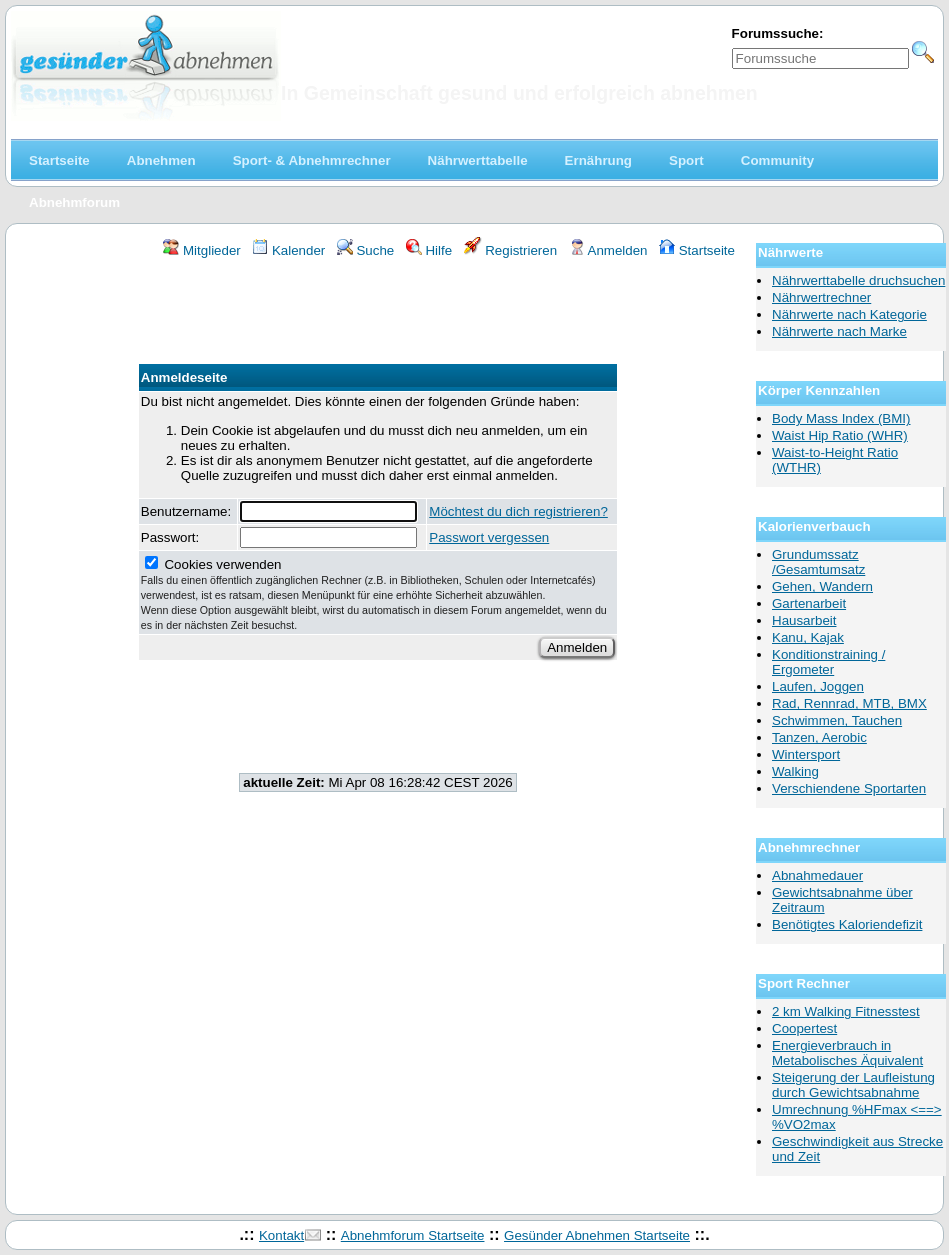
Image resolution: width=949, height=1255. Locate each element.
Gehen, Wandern (822, 586)
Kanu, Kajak (808, 637)
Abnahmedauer (817, 875)
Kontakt (281, 1235)
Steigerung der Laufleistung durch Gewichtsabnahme (853, 1085)
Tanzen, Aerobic (819, 737)
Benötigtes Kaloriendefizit (847, 924)
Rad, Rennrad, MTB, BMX (849, 703)
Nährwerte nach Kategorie (849, 314)
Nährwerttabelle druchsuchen (858, 280)
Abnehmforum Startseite (413, 1235)
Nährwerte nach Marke (839, 331)
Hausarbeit (804, 620)
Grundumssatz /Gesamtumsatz (818, 562)
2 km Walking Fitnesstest (846, 1011)
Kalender (288, 250)
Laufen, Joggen (818, 686)
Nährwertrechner (821, 297)
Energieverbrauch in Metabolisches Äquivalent (847, 1053)
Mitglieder (201, 250)
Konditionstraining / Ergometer (828, 662)
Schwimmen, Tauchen (837, 720)
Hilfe (429, 250)
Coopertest (804, 1028)
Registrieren (511, 250)
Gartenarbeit (809, 603)
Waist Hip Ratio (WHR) (840, 435)
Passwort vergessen (489, 537)
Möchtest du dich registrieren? (518, 511)
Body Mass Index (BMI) (841, 418)
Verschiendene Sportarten (849, 788)
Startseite (697, 250)
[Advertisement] (378, 314)
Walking (795, 771)
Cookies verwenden (374, 594)
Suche (366, 250)
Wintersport (806, 754)
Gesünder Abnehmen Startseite (597, 1235)
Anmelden (608, 250)
